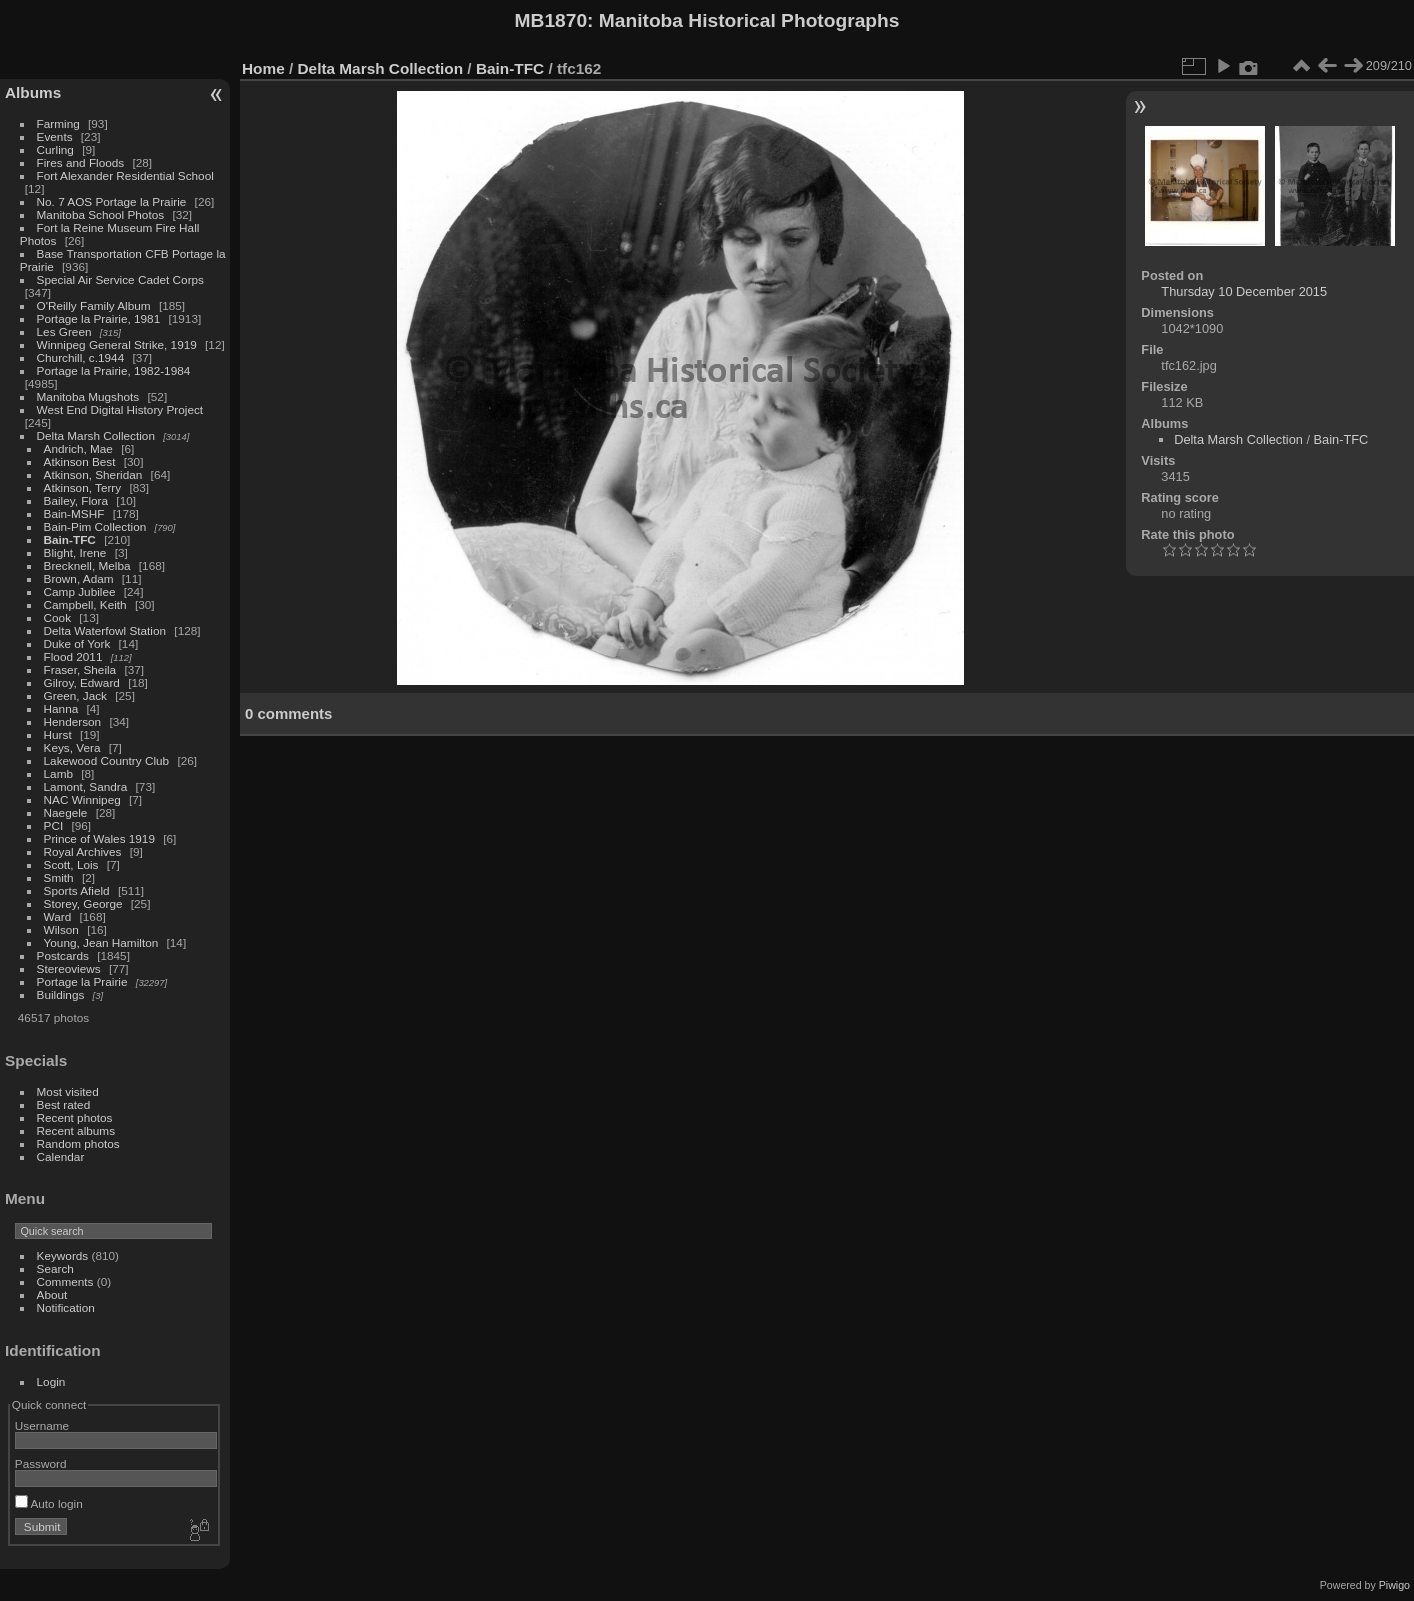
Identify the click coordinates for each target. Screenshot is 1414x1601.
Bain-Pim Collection (95, 526)
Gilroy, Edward (82, 682)
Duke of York (77, 643)
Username (42, 1425)
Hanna (61, 708)
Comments (65, 1281)
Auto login (49, 1503)
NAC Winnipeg (82, 799)
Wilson (61, 929)
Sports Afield (77, 890)
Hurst (58, 734)
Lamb (58, 773)
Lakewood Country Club (107, 760)
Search (55, 1268)
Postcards (63, 955)
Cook (57, 617)
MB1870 (551, 20)
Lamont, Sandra (86, 786)
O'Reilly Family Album (94, 305)
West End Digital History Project (120, 409)
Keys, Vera (72, 747)
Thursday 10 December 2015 (1244, 291)
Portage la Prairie (82, 981)
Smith (59, 877)
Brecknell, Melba (87, 565)
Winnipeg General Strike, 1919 (117, 344)
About (52, 1294)
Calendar (61, 1156)
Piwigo (1394, 1585)
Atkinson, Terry (83, 487)
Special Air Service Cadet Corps (120, 279)
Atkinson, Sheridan (93, 474)
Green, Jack (75, 695)
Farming (58, 123)
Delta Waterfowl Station (105, 630)
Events (55, 136)
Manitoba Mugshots (88, 396)
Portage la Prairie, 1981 (99, 318)
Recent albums (76, 1130)
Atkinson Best (80, 461)
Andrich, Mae (78, 448)
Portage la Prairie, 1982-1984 (114, 370)
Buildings (61, 994)
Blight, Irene (75, 552)
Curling (55, 149)
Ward (58, 916)
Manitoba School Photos (101, 214)
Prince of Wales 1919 (99, 838)
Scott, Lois (71, 864)
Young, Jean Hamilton (101, 942)
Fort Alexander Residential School (125, 175)
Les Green (64, 331)
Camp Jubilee (80, 591)
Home (263, 68)
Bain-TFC (70, 539)
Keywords (63, 1255)
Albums (33, 92)
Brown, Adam (79, 578)
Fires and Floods (81, 162)
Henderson (73, 721)
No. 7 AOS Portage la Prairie (112, 201)
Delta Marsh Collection (96, 435)
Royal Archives (83, 851)
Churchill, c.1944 (81, 357)
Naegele (66, 812)
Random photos (78, 1143)
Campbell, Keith (85, 604)
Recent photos (75, 1117)
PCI (54, 825)
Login (51, 1381)
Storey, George (83, 903)
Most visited (68, 1091)
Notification (66, 1307)
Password (41, 1463)
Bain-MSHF (74, 513)
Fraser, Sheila (80, 669)
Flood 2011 (73, 656)
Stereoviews (69, 968)
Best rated (64, 1104)
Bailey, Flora (76, 500)
